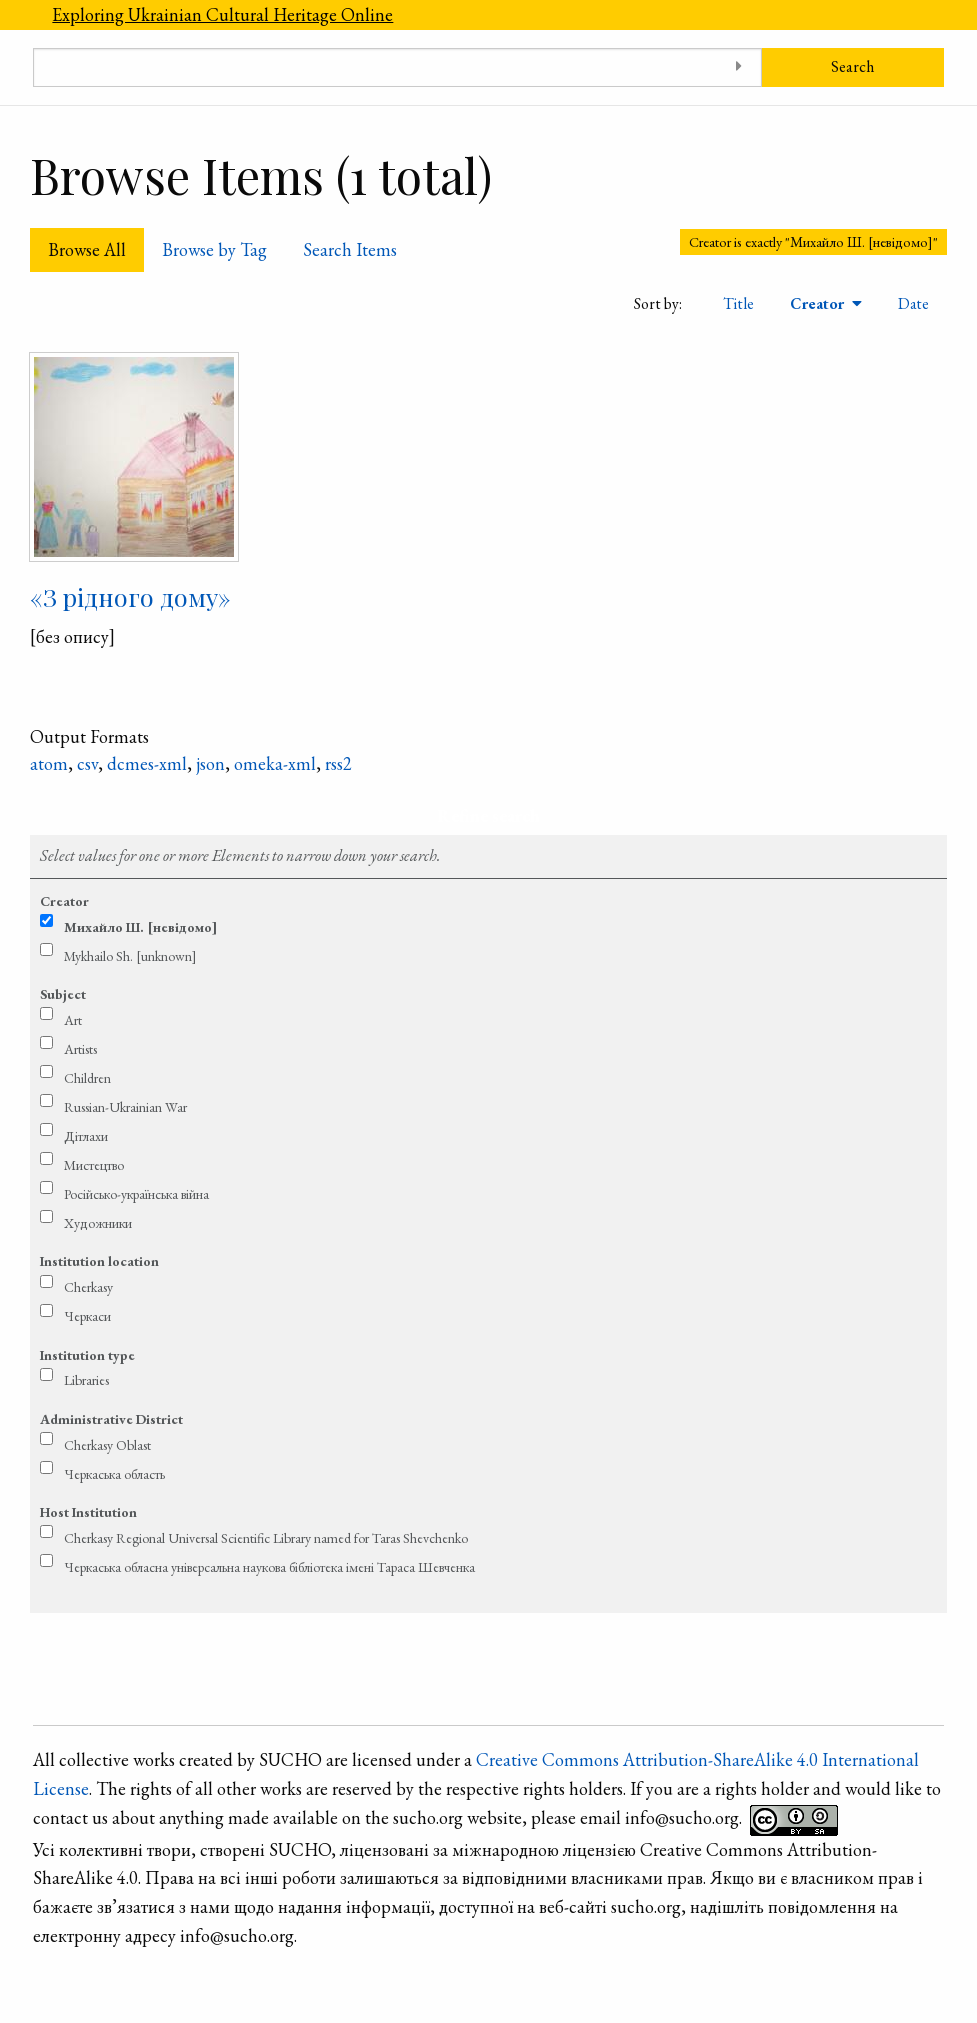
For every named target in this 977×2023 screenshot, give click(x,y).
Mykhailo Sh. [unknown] (130, 956)
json (210, 763)
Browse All (87, 249)
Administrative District (111, 1419)
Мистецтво (94, 1165)
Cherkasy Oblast (107, 1445)
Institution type (87, 1355)
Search (852, 66)
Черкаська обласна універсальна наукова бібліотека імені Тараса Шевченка (269, 1567)
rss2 (338, 763)
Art (73, 1020)
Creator (819, 303)
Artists (80, 1049)
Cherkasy (88, 1287)
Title (738, 303)
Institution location (99, 1261)
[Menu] (17, 15)
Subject (63, 994)
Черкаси (87, 1316)
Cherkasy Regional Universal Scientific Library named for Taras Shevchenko (266, 1538)
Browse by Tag (214, 249)
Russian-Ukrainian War (125, 1107)
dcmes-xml (147, 763)
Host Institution (88, 1512)
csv (87, 763)
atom (49, 763)
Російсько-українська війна (136, 1194)
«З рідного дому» (130, 596)
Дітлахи (86, 1136)
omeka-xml (275, 763)
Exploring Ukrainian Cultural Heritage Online (222, 14)
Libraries (86, 1380)
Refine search (488, 815)
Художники (98, 1223)
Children (87, 1078)
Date (913, 303)
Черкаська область (114, 1474)
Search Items (350, 249)
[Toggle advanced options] (739, 67)
